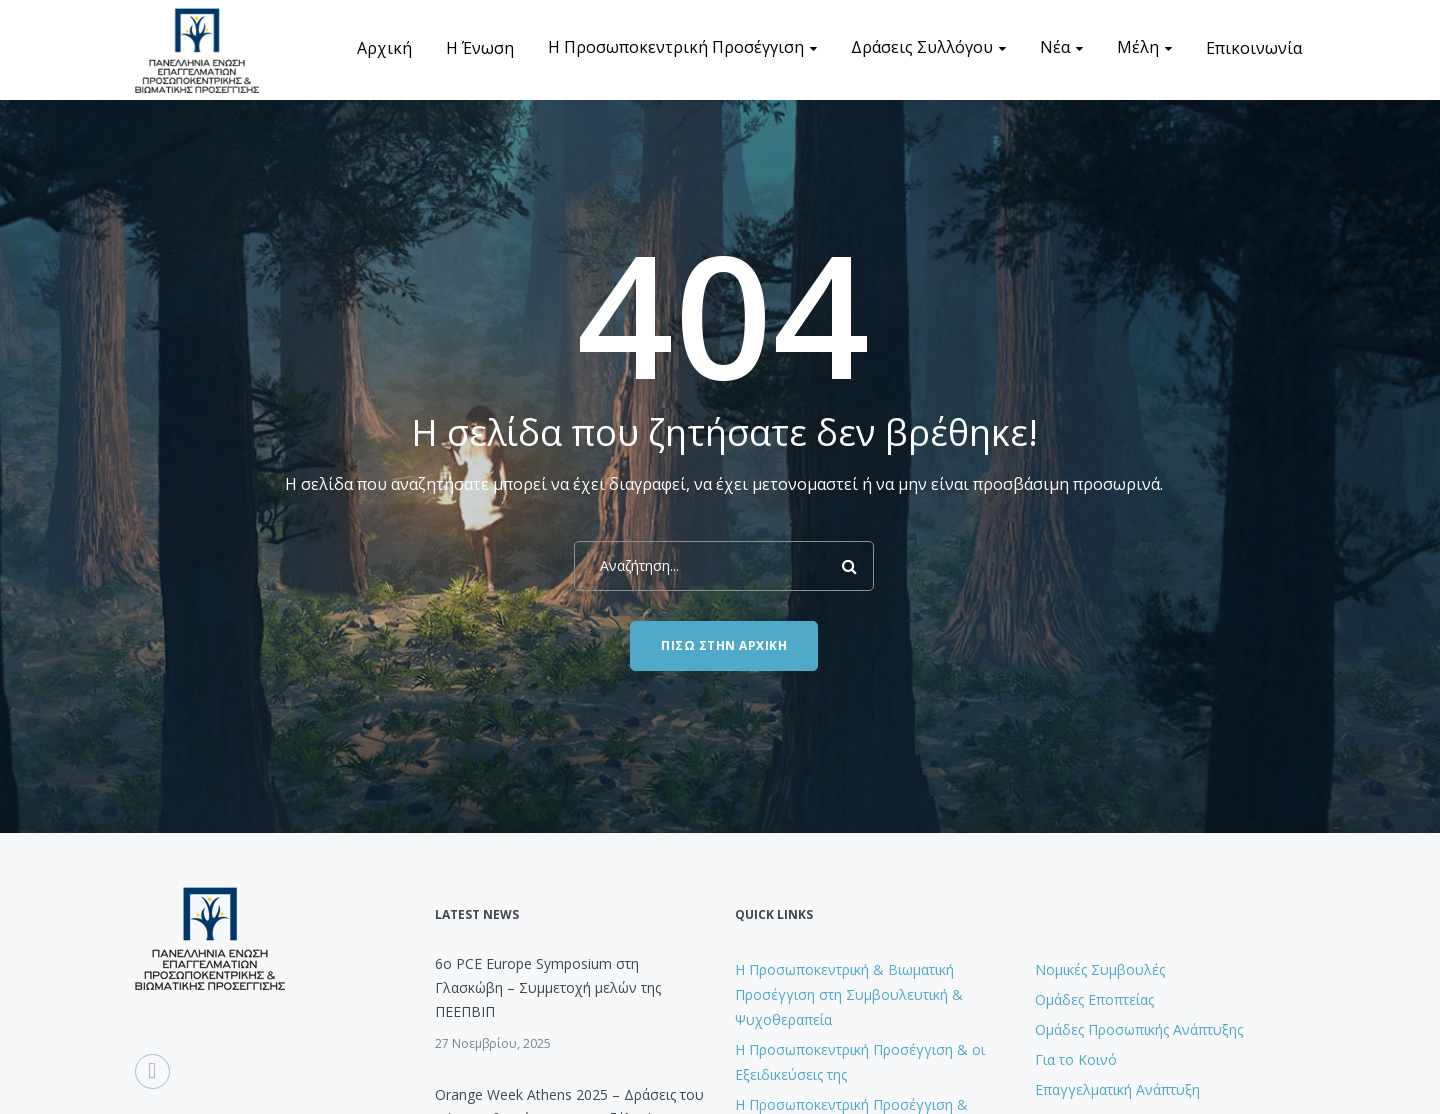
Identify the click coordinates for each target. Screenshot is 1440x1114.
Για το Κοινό (1076, 1059)
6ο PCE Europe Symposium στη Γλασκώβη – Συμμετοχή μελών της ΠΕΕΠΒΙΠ (548, 987)
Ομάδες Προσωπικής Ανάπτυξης (1139, 1029)
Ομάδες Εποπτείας (1094, 999)
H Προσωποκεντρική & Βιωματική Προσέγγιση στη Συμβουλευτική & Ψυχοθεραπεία (849, 994)
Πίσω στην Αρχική (724, 645)
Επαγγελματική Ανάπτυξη (1117, 1089)
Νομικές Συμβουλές (1100, 969)
